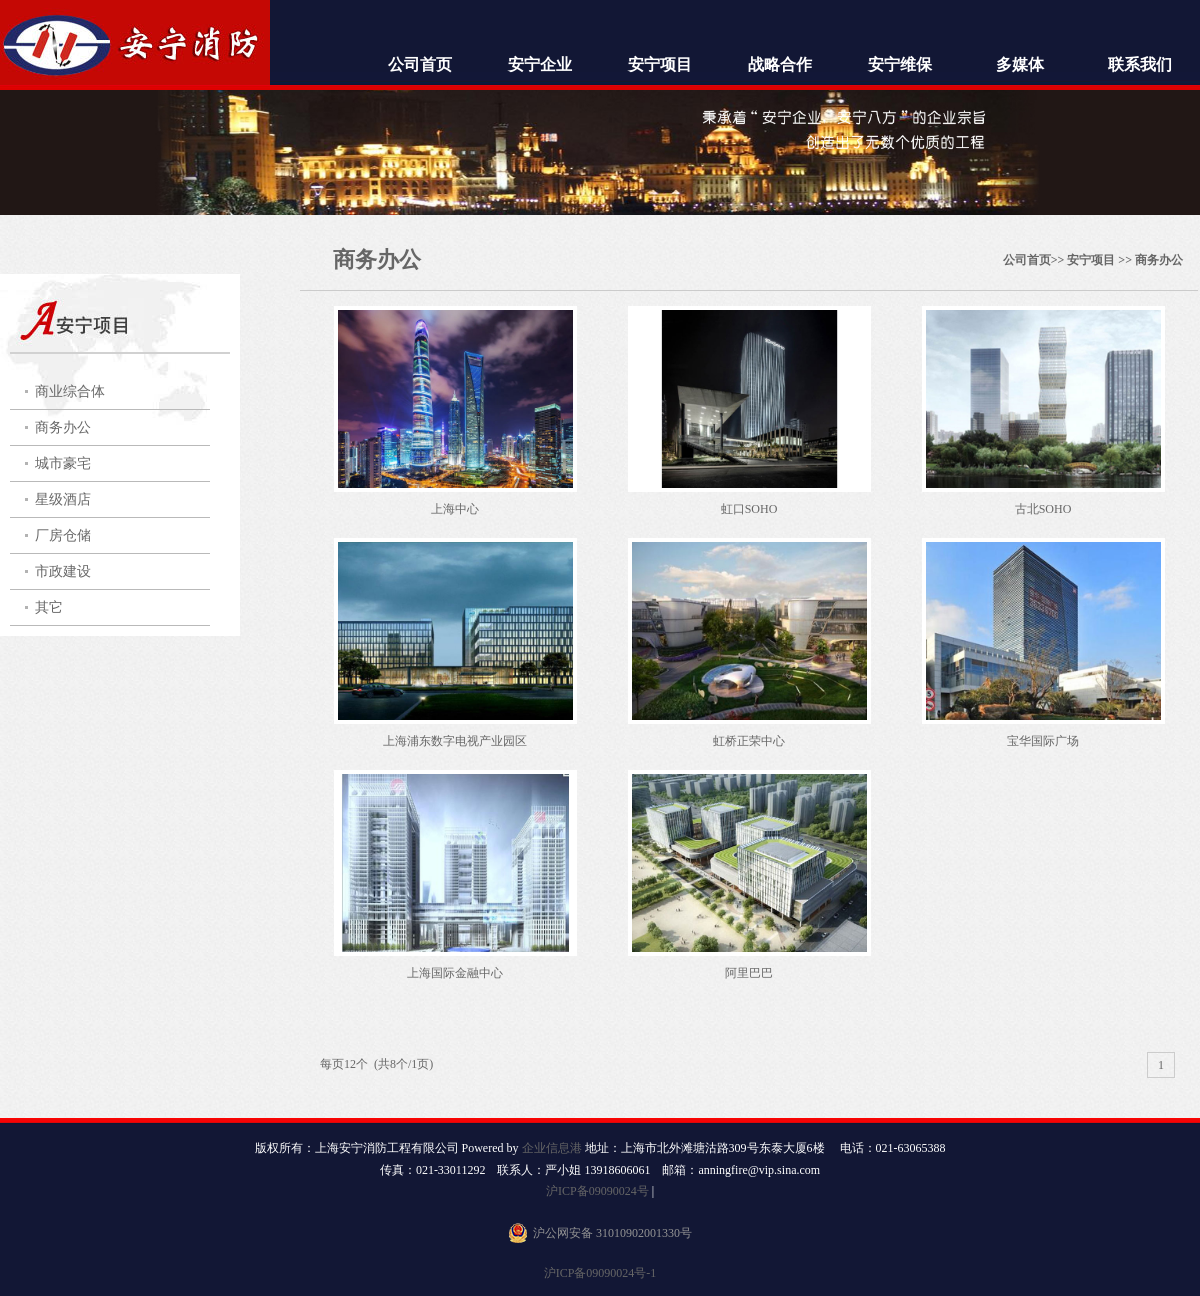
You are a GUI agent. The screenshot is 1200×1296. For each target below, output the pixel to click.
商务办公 (63, 427)
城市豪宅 (63, 463)
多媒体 (1020, 64)
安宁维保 (900, 64)
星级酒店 (63, 499)
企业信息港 (552, 1148)
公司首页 (420, 64)
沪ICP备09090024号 (597, 1191)
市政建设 (63, 571)
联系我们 (1140, 64)
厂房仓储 (63, 535)
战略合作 (780, 64)
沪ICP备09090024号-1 (600, 1273)
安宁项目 (660, 64)
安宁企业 (540, 64)
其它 (49, 607)
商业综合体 (70, 391)
